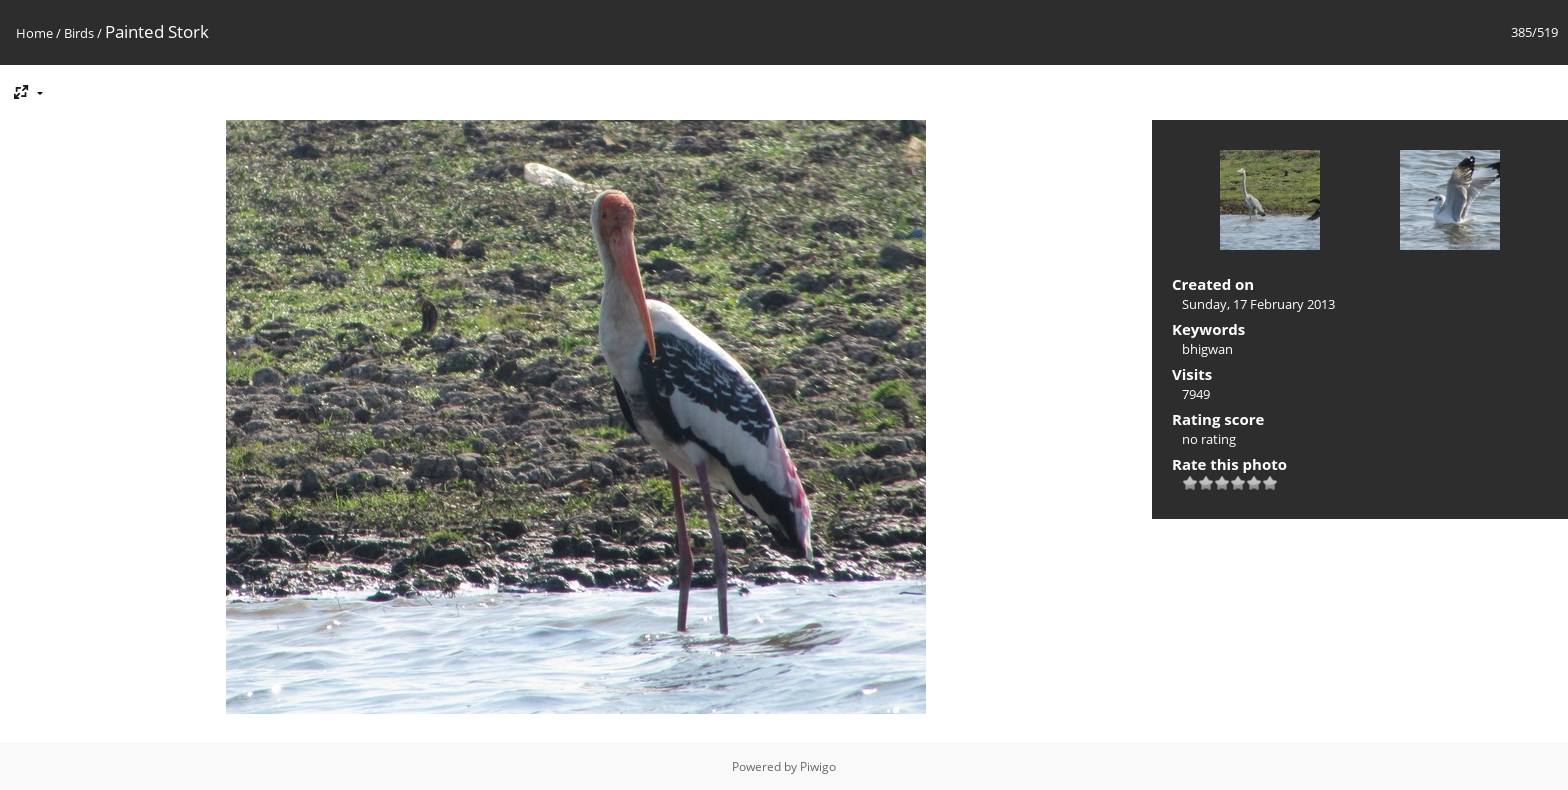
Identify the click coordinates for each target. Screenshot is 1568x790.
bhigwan (1207, 349)
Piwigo (818, 766)
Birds (79, 33)
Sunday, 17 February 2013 (1258, 304)
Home (34, 33)
